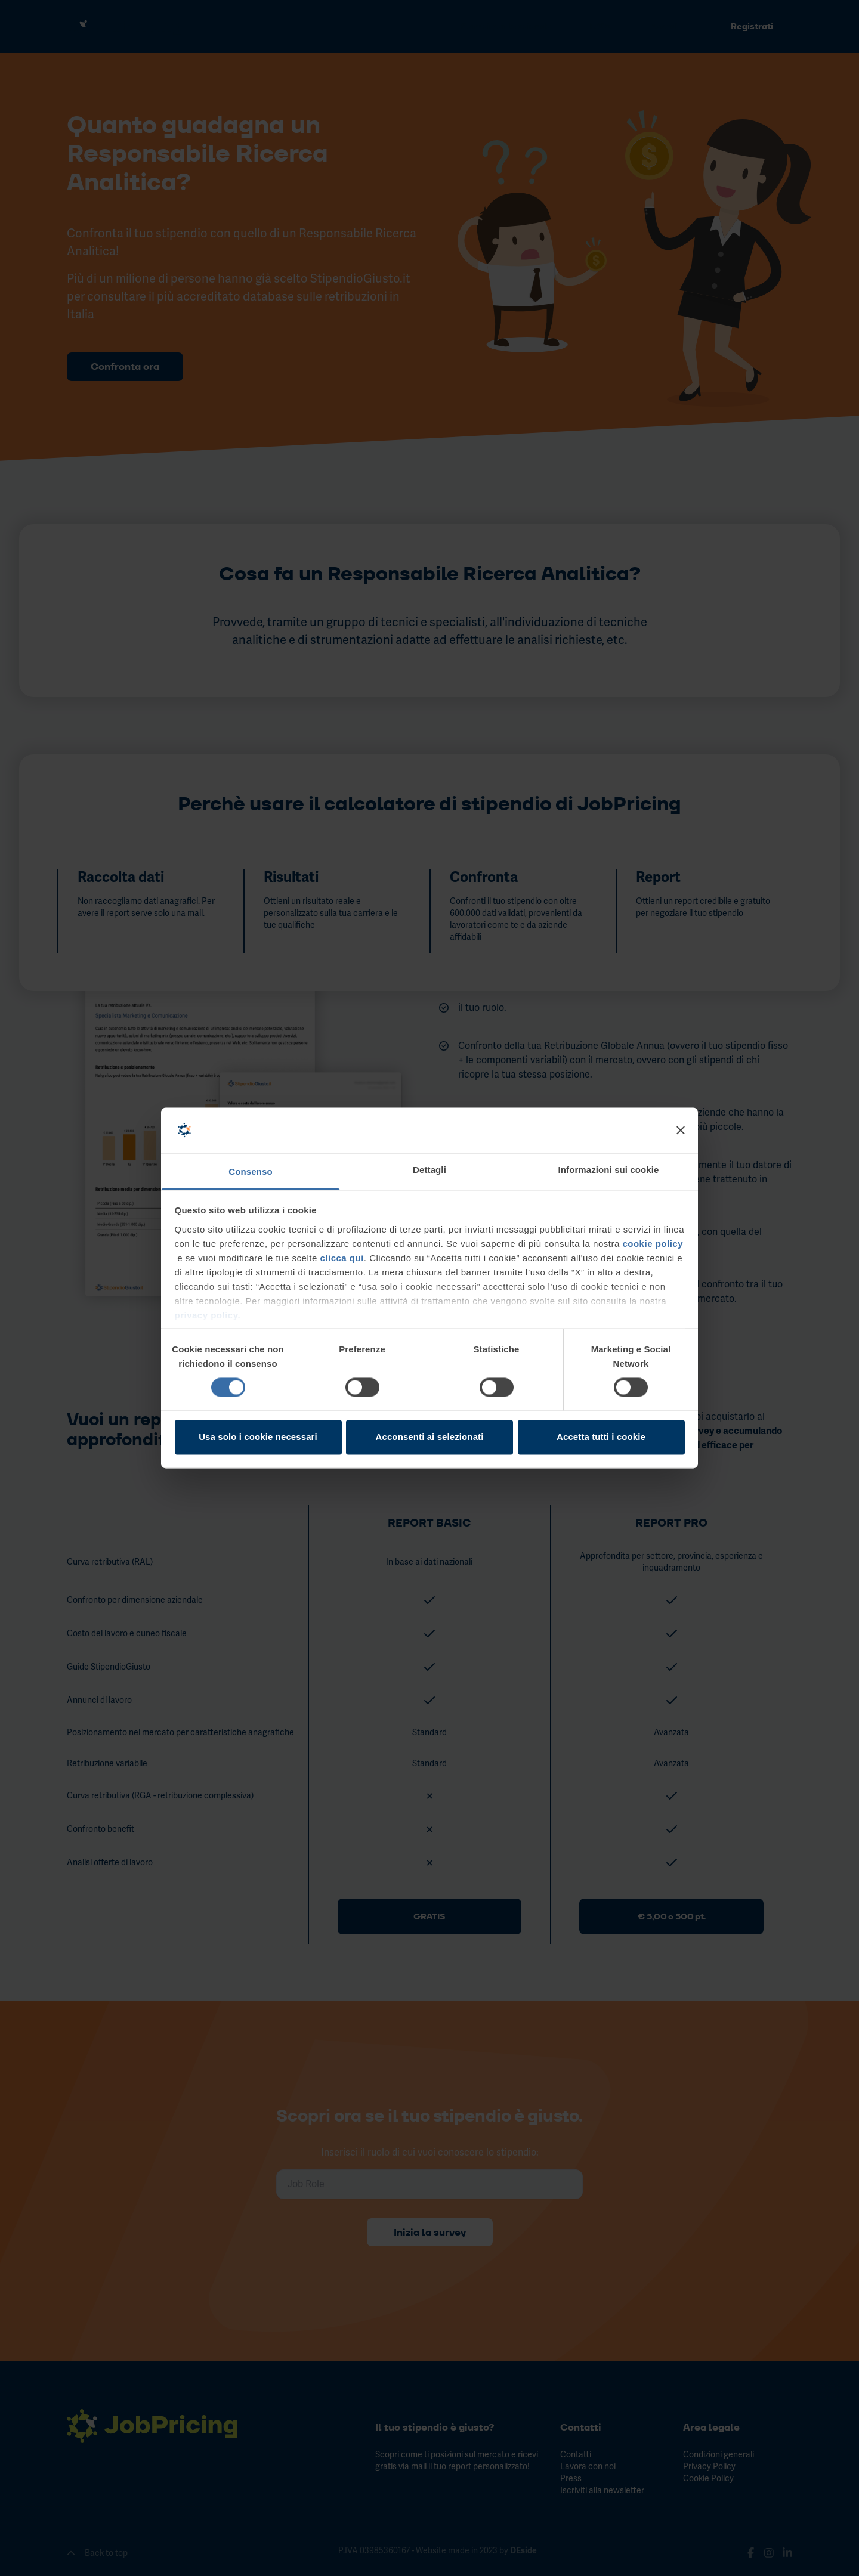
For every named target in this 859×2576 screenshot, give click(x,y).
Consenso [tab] (250, 1171)
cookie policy (652, 1244)
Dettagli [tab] (429, 1170)
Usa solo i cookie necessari (258, 1437)
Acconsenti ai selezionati (430, 1437)
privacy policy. (208, 1315)
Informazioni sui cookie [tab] (608, 1170)
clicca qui (341, 1258)
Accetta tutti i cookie (601, 1437)
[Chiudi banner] (680, 1130)
